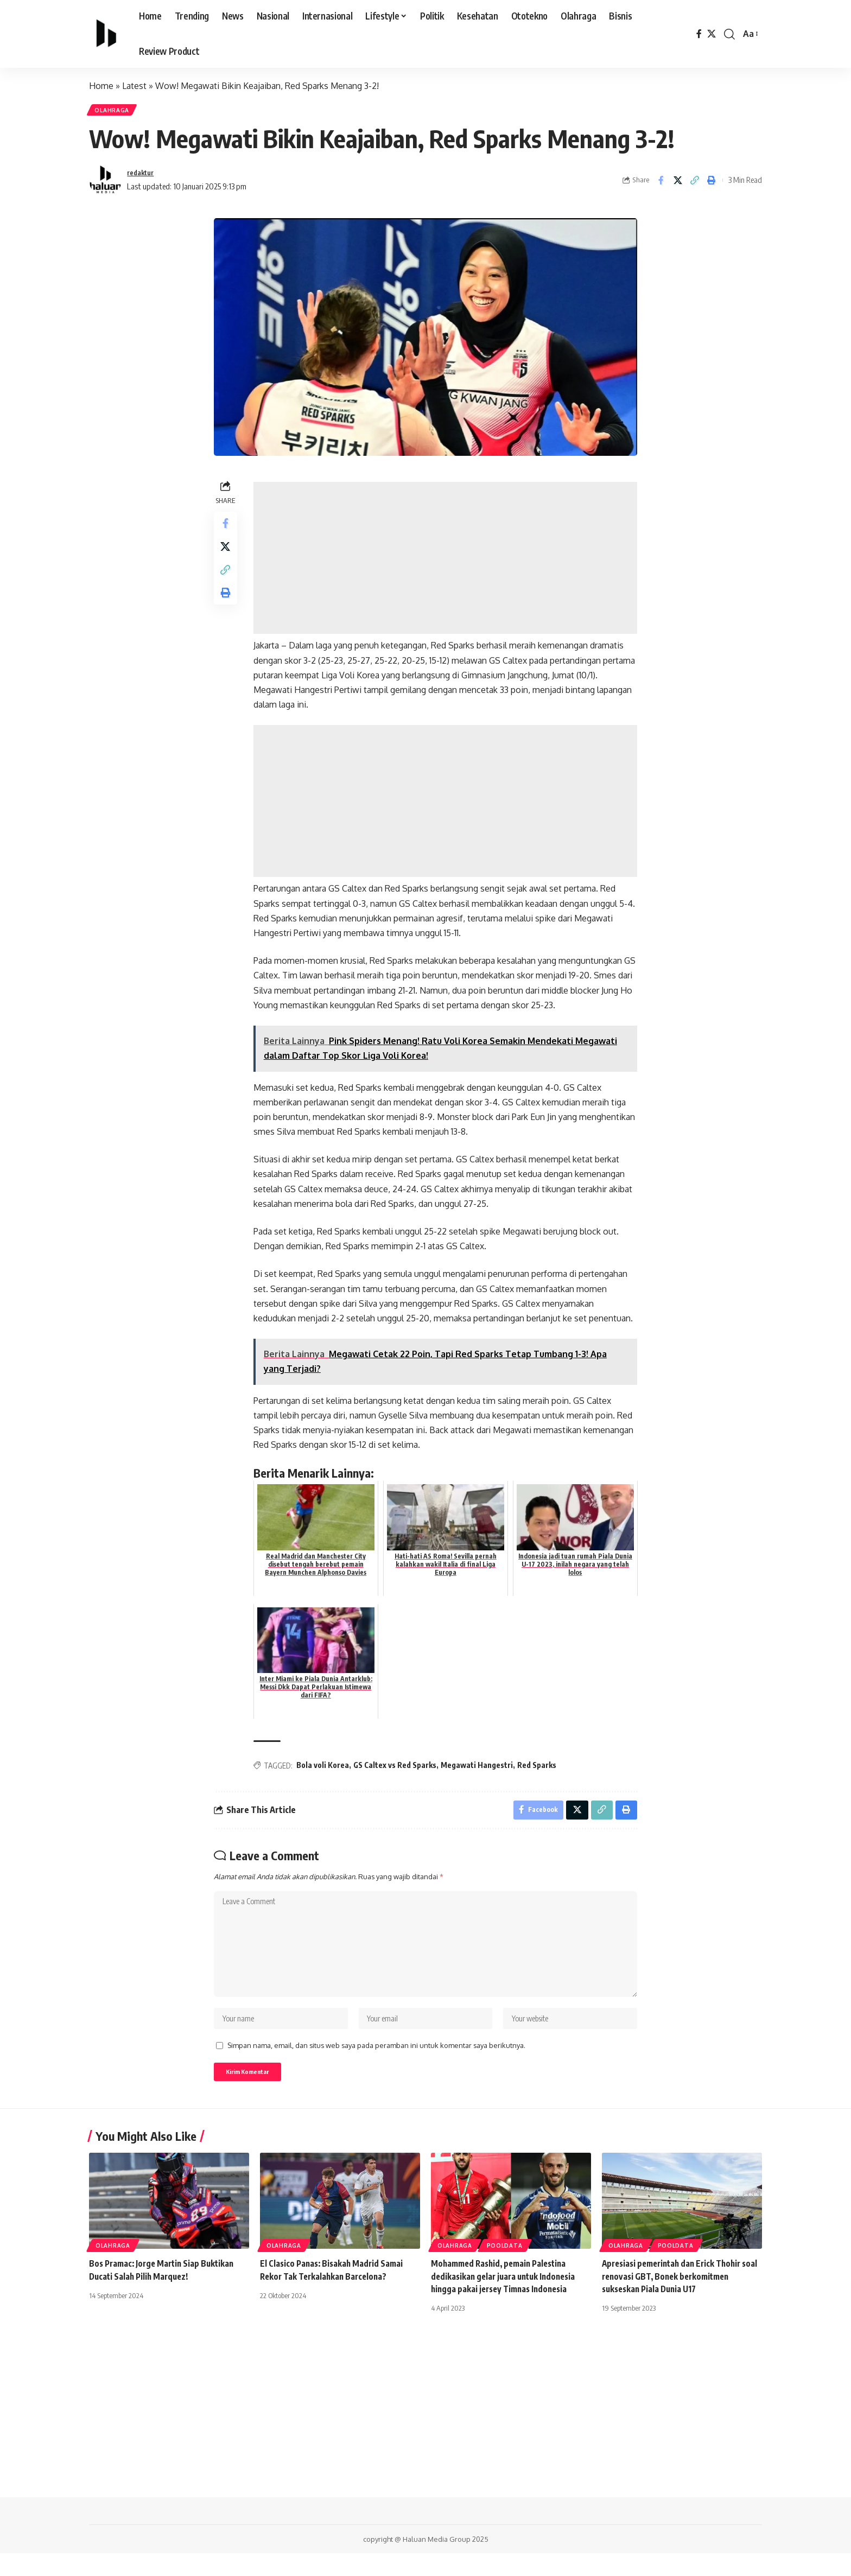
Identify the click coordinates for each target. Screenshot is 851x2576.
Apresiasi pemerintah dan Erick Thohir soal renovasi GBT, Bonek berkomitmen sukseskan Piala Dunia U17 (678, 2299)
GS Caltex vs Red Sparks (397, 1769)
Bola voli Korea (325, 1769)
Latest (134, 85)
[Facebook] (699, 34)
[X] (711, 34)
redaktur (142, 176)
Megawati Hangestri (479, 1769)
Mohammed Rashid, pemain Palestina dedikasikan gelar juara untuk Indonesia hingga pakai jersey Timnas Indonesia (507, 2299)
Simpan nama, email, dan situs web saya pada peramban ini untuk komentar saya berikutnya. (376, 2064)
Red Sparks (539, 1769)
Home (101, 85)
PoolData (505, 2268)
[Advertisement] (446, 562)
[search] (729, 34)
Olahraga (115, 111)
